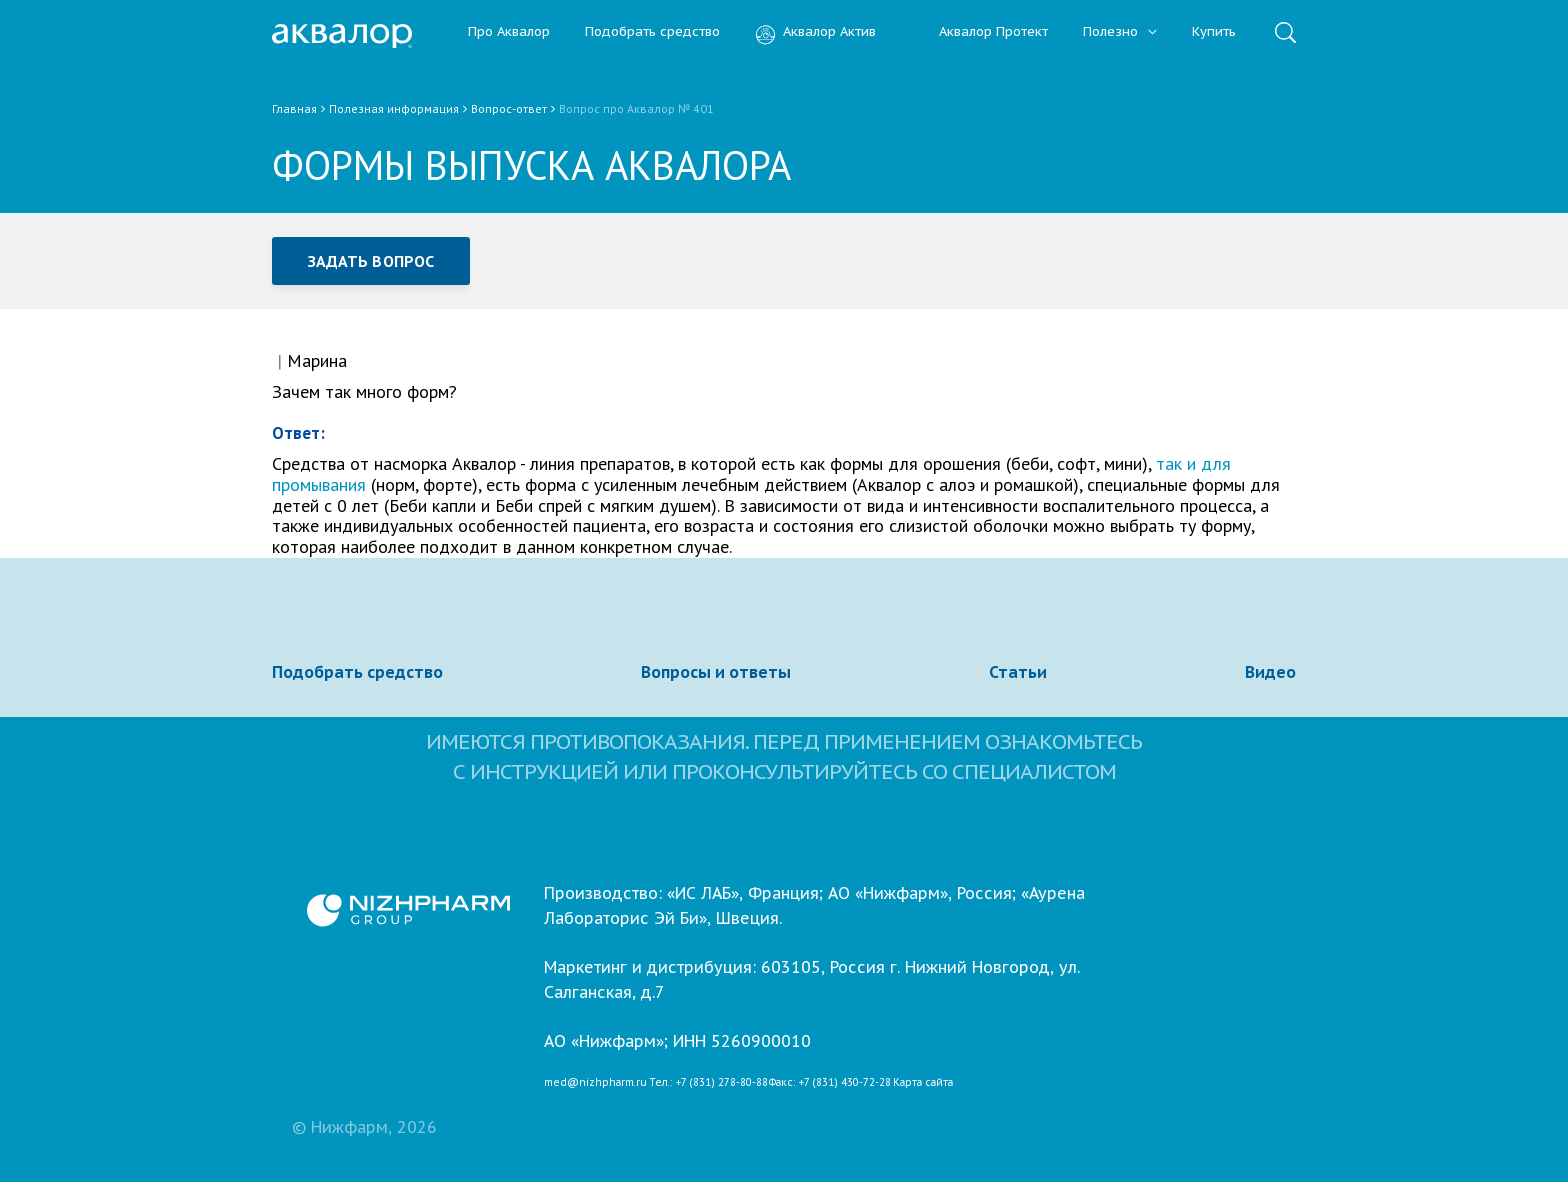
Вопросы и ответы (716, 672)
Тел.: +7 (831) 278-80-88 (708, 1083)
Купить (1214, 32)
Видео (1270, 672)
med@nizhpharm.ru (595, 1083)
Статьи (1018, 672)
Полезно (1120, 32)
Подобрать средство (652, 32)
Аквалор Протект (979, 32)
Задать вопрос (371, 261)
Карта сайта (923, 1083)
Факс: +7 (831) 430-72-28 (830, 1083)
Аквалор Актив (815, 32)
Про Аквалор (509, 32)
